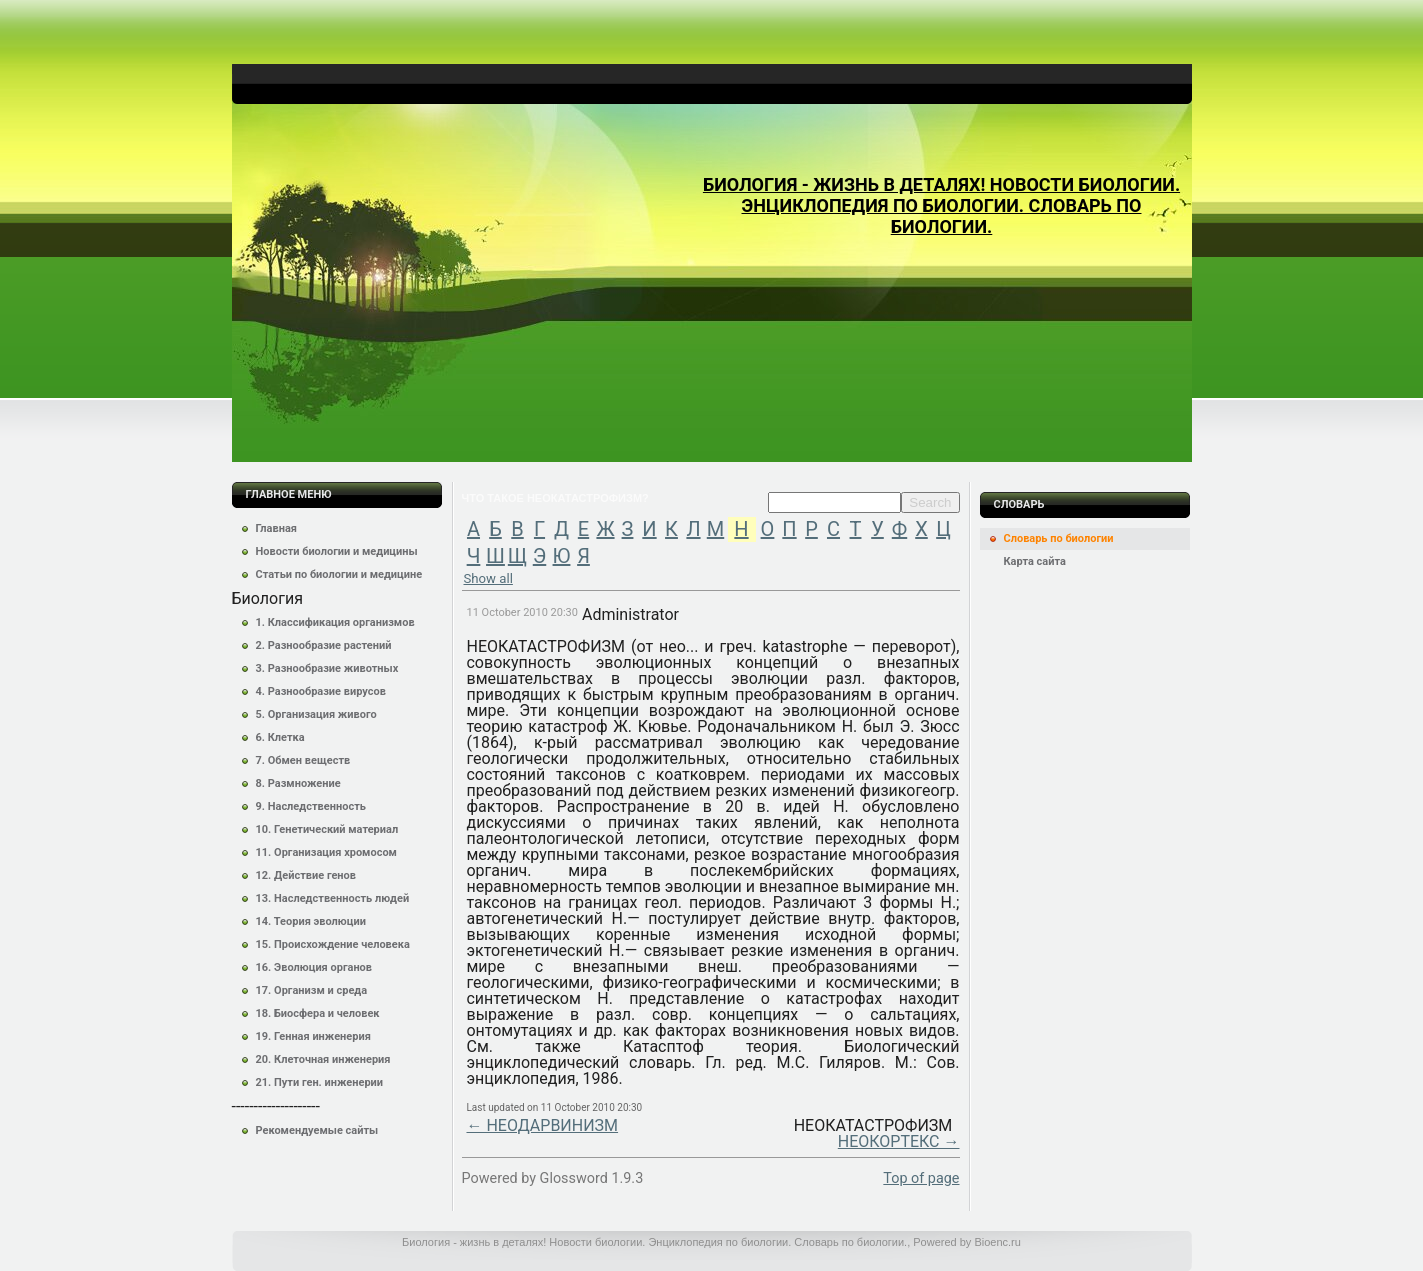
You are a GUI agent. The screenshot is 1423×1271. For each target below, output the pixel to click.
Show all (488, 578)
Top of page (921, 1178)
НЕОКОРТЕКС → (899, 1141)
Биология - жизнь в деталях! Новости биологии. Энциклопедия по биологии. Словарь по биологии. (941, 205)
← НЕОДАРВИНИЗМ (542, 1125)
